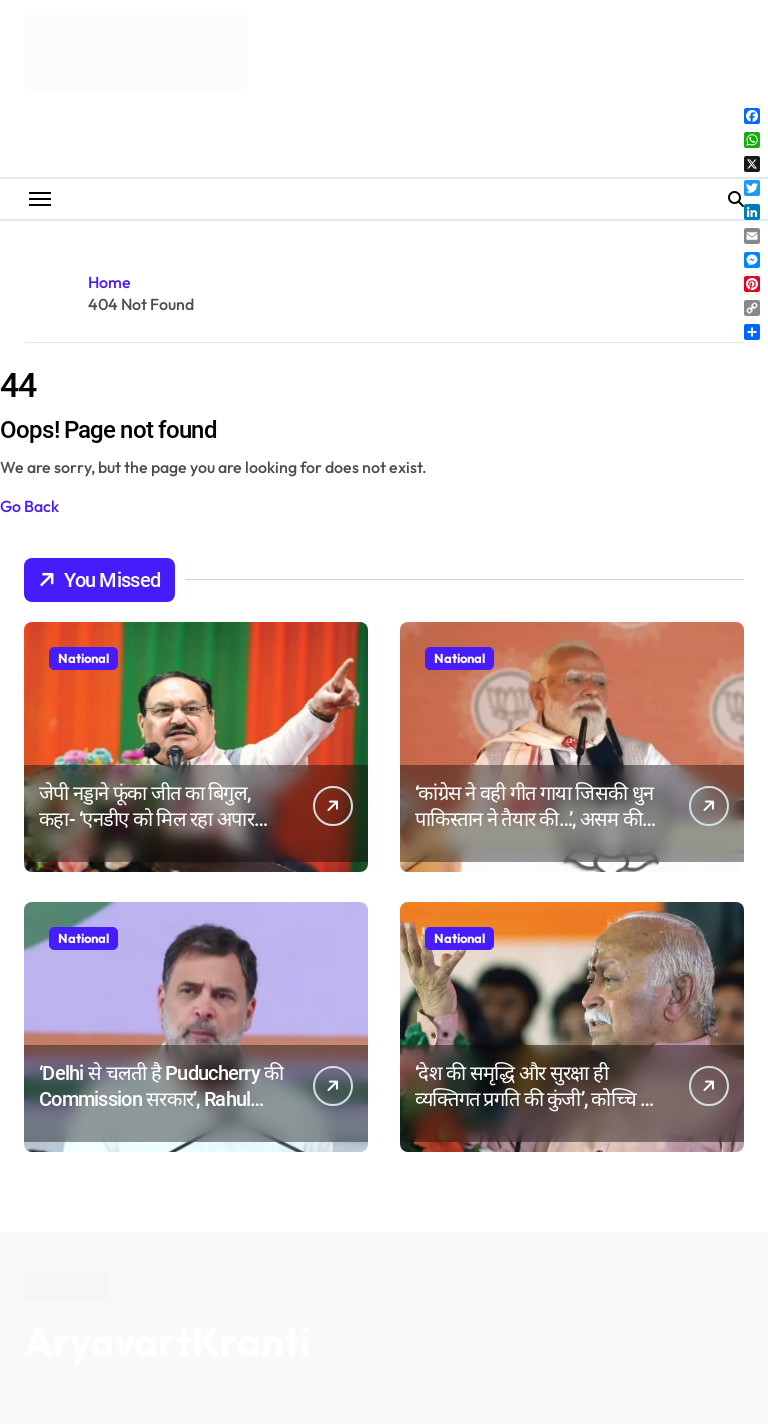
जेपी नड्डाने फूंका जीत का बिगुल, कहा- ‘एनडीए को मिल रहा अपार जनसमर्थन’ (146, 819)
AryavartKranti (167, 1341)
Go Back (29, 506)
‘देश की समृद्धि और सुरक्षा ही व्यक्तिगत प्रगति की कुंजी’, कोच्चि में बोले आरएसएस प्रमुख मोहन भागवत (536, 1099)
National (83, 658)
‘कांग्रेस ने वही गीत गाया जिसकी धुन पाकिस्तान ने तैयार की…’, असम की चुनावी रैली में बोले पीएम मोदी (534, 819)
